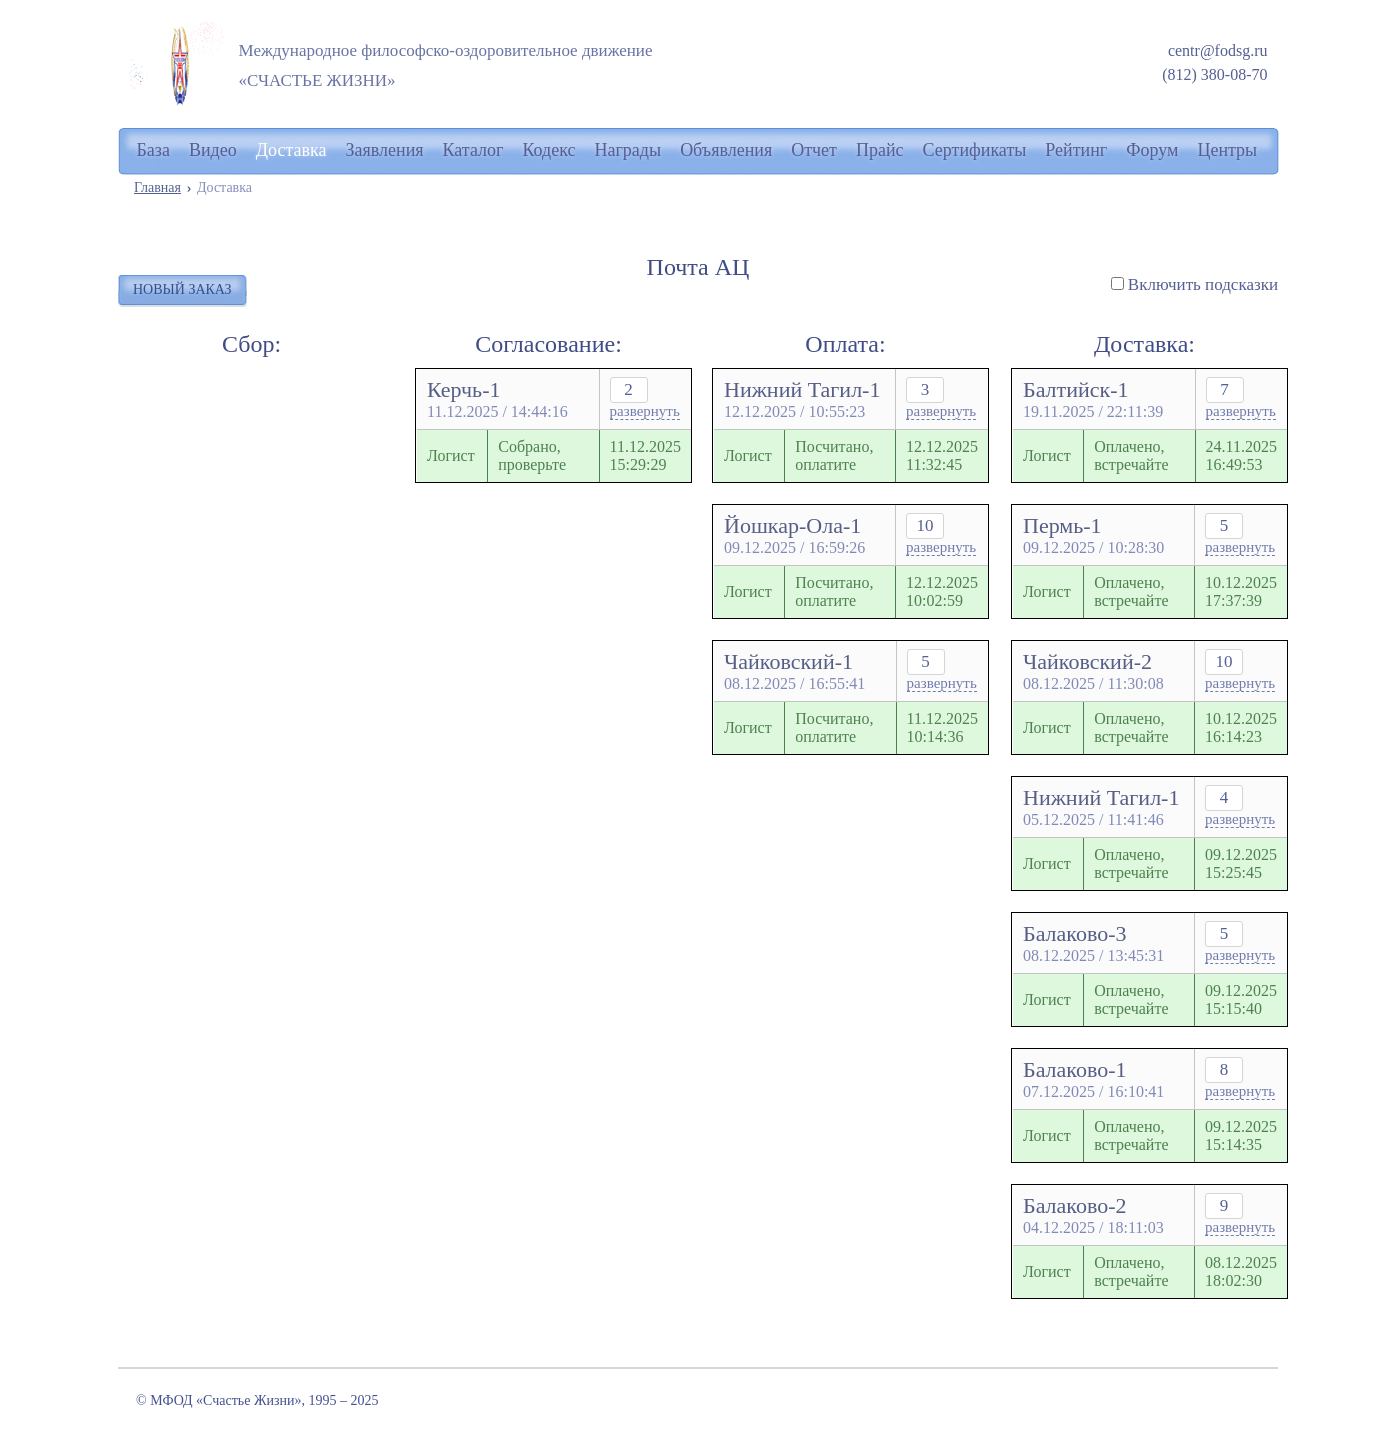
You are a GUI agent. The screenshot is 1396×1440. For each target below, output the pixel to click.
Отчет (814, 150)
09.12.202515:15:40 (1241, 999)
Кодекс (548, 150)
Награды (628, 150)
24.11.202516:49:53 (1241, 455)
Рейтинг (1076, 150)
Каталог (473, 150)
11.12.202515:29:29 (645, 455)
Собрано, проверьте (532, 455)
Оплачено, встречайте (1131, 455)
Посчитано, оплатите (834, 455)
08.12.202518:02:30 (1241, 1271)
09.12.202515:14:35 (1241, 1135)
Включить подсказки (1203, 284)
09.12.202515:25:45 (1241, 863)
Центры (1227, 150)
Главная (157, 187)
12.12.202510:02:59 (942, 591)
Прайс (880, 150)
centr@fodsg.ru (1218, 50)
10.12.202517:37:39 (1241, 591)
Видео (213, 150)
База (153, 150)
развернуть (645, 411)
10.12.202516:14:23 (1241, 727)
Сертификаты (975, 150)
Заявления (385, 150)
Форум (1152, 150)
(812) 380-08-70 (1214, 74)
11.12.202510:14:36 (942, 727)
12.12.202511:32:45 (942, 455)
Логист (451, 455)
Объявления (726, 150)
